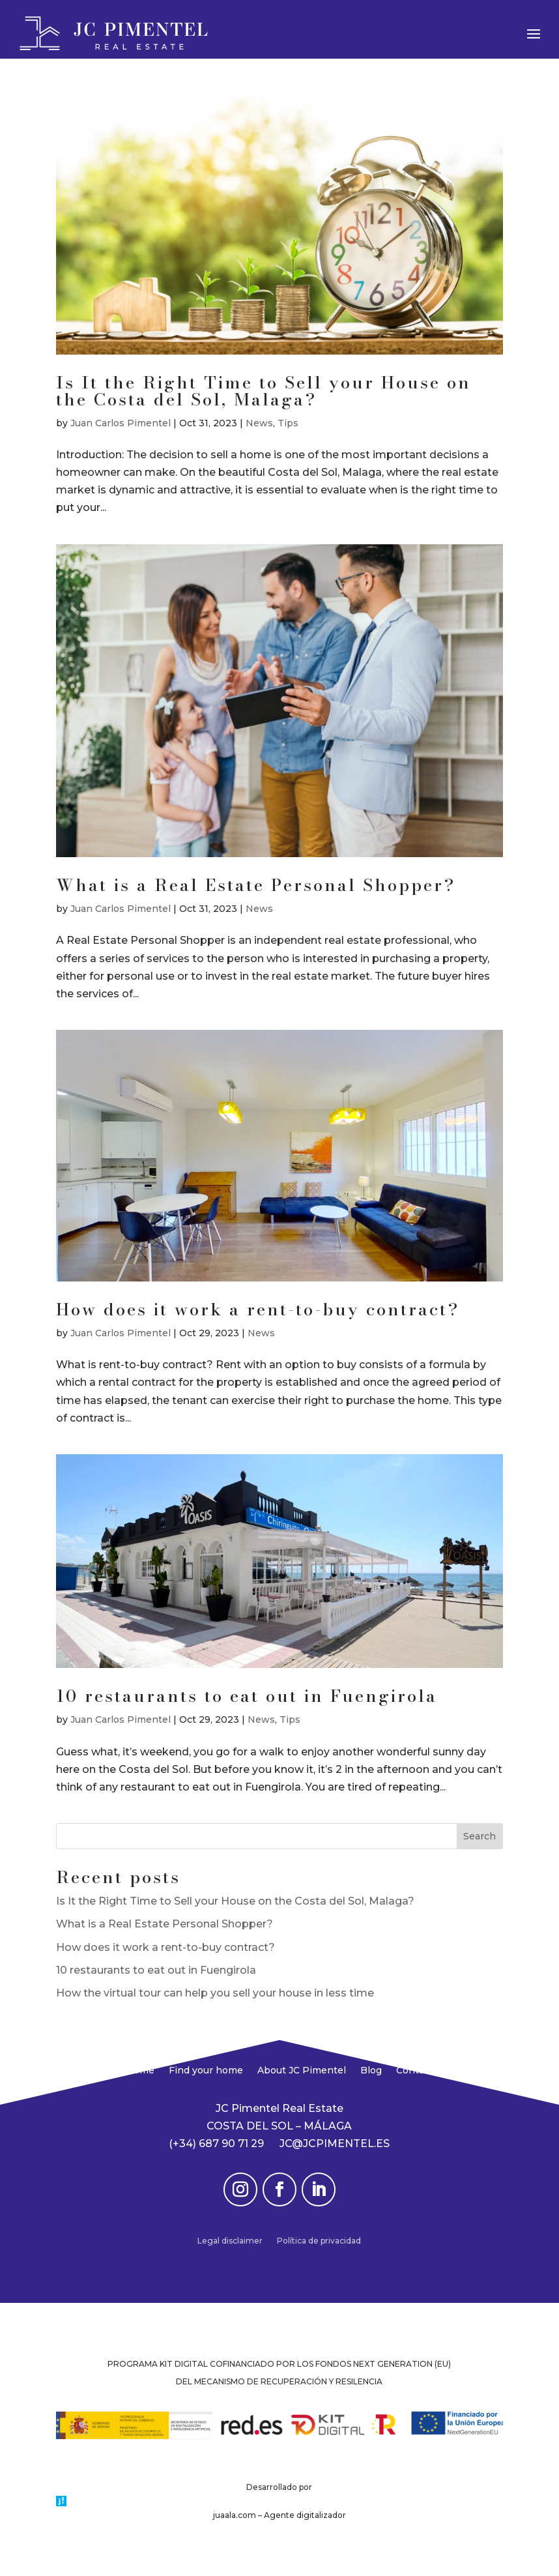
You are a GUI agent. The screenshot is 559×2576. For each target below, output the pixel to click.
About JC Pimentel (301, 2071)
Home (140, 2071)
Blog (371, 2071)
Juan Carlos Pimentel (120, 423)
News (259, 423)
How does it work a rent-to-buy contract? (257, 1309)
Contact (414, 2071)
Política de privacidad (319, 2241)
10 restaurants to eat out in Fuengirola (246, 1695)
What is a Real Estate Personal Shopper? (255, 885)
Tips (288, 423)
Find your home (206, 2071)
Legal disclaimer (230, 2241)
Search (479, 1836)
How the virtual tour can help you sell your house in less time (215, 1993)
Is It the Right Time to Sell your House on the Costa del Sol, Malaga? (263, 391)
